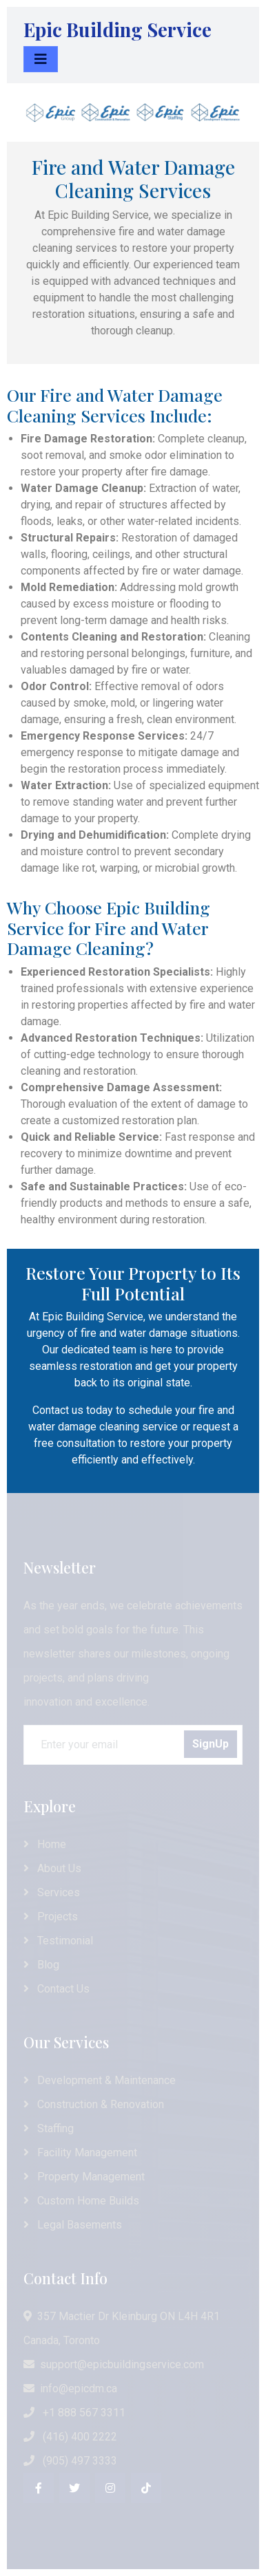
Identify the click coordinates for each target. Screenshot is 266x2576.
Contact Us (56, 1988)
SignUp (210, 1743)
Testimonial (58, 1940)
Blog (41, 1964)
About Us (52, 1868)
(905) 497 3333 (70, 2460)
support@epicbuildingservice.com (113, 2364)
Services (51, 1892)
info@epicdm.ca (70, 2388)
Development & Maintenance (99, 2080)
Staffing (48, 2128)
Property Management (84, 2176)
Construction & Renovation (93, 2104)
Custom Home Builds (81, 2200)
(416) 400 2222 (70, 2436)
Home (44, 1844)
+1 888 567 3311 (74, 2412)
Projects (50, 1916)
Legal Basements (72, 2224)
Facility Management (80, 2152)
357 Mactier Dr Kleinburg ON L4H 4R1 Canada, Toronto (121, 2328)
